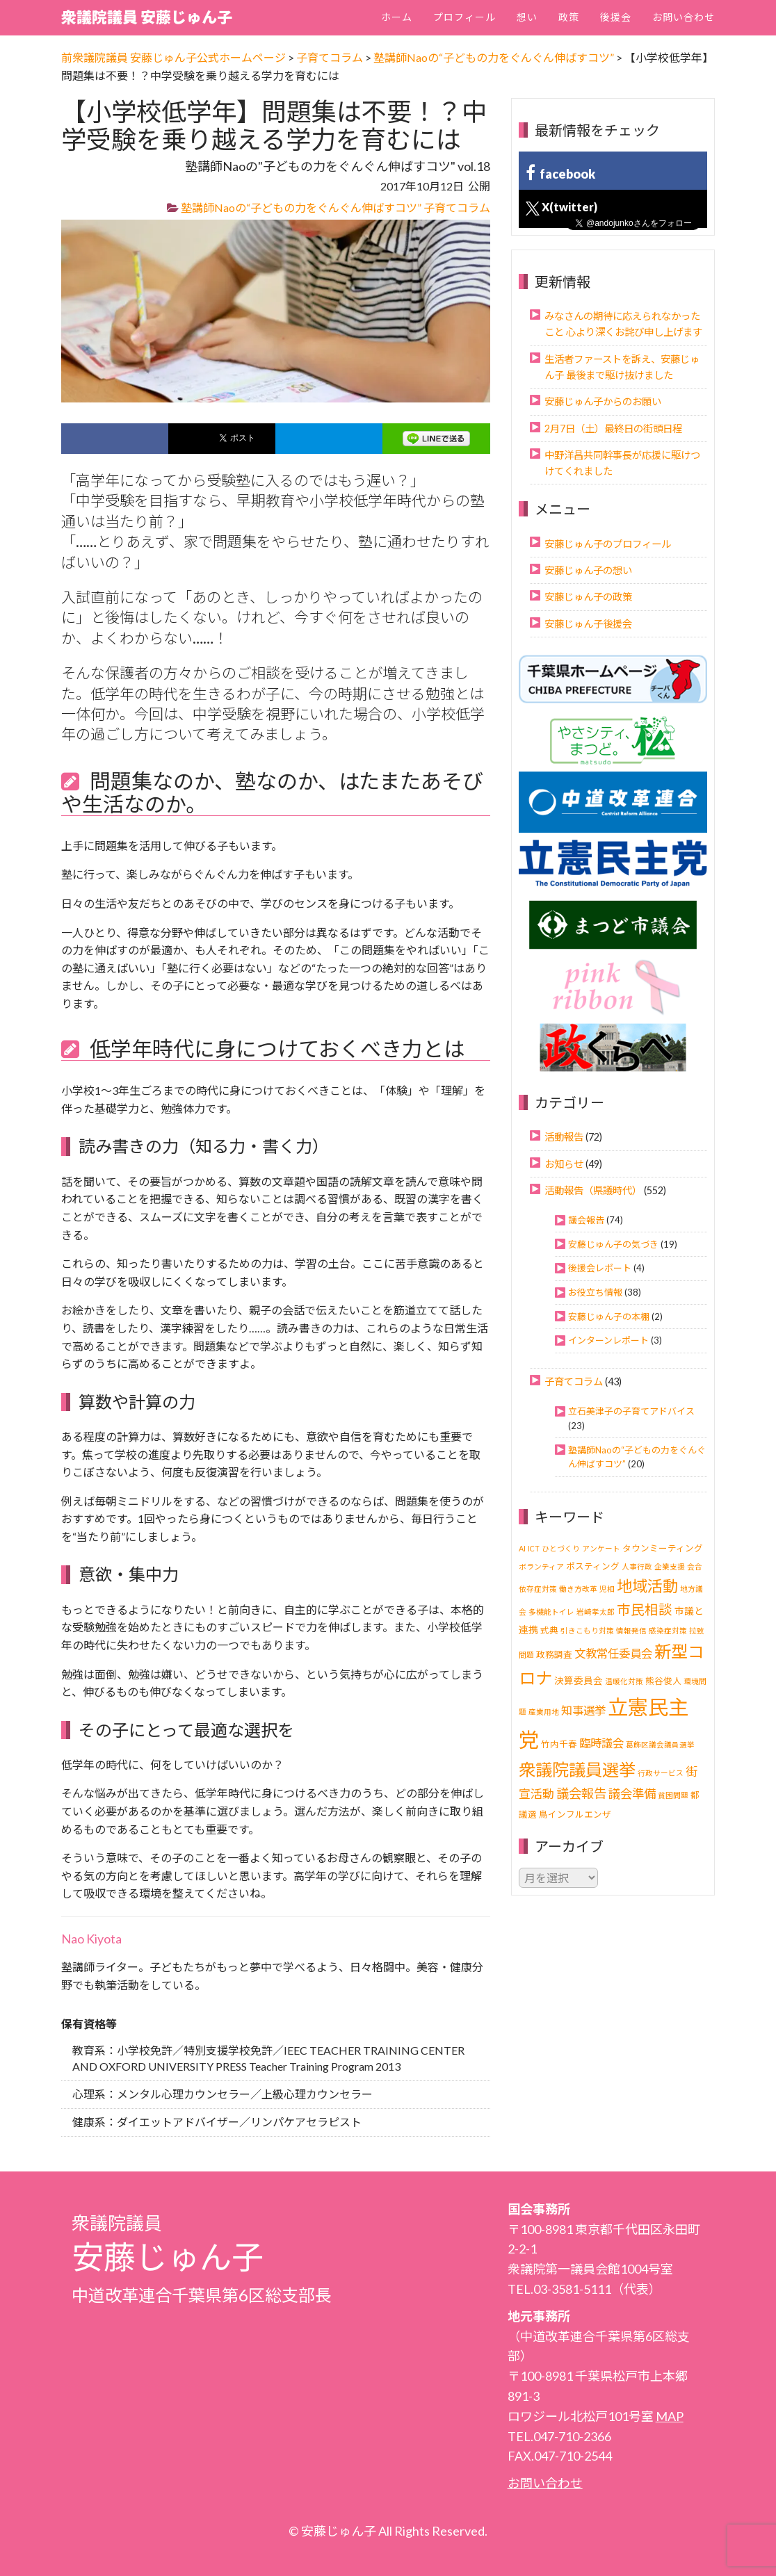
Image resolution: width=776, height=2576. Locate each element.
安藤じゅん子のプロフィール (607, 544)
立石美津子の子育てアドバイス (631, 1411)
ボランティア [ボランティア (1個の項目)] (541, 1566)
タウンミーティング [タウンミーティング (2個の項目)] (662, 1548)
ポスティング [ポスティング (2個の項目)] (593, 1566)
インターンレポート (608, 1340)
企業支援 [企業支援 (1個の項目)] (669, 1566)
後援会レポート (599, 1267)
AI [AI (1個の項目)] (522, 1548)
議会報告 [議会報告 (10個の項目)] (581, 1793)
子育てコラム (456, 207)
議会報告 (586, 1219)
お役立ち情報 (595, 1292)
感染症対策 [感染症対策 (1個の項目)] (668, 1630)
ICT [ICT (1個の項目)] (534, 1548)
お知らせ (563, 1164)
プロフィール (464, 17)
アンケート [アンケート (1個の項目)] (601, 1548)
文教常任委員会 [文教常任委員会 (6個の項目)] (613, 1653)
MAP (670, 2416)
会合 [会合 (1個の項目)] (694, 1566)
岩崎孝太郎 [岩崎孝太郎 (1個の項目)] (595, 1611)
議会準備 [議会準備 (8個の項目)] (632, 1793)
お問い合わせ (683, 17)
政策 (568, 17)
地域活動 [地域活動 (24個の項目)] (647, 1585)
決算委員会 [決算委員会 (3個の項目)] (578, 1680)
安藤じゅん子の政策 (588, 597)
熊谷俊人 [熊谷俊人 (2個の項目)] (663, 1681)
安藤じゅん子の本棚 (608, 1316)
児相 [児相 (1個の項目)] (607, 1588)
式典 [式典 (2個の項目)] (549, 1630)
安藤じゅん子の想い (588, 570)
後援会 (615, 17)
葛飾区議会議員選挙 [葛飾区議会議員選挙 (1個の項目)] (660, 1744)
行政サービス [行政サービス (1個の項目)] (661, 1772)
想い (527, 17)
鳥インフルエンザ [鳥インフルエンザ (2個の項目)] (575, 1814)
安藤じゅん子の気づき (613, 1244)
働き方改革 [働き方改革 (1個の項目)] (578, 1588)
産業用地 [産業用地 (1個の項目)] (543, 1711)
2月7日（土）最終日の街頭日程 (613, 428)
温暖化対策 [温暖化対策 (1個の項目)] (624, 1681)
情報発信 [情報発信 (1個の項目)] (631, 1630)
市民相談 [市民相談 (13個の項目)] (644, 1609)
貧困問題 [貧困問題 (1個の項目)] (673, 1795)
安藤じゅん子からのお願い (602, 401)
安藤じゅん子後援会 (588, 624)
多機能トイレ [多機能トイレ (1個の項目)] (551, 1611)
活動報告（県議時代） (593, 1190)
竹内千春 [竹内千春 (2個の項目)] (559, 1744)
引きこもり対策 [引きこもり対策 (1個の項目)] (587, 1630)
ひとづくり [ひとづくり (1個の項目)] (561, 1548)
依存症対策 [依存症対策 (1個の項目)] (538, 1588)
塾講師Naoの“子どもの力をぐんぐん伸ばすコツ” (301, 207)
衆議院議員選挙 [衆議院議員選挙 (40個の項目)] (577, 1769)
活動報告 (563, 1137)
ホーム (396, 17)
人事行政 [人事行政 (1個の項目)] (637, 1566)
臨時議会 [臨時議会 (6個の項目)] (601, 1743)
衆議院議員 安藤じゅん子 (146, 17)
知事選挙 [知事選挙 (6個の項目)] (583, 1710)
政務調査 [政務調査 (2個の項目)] (554, 1654)
